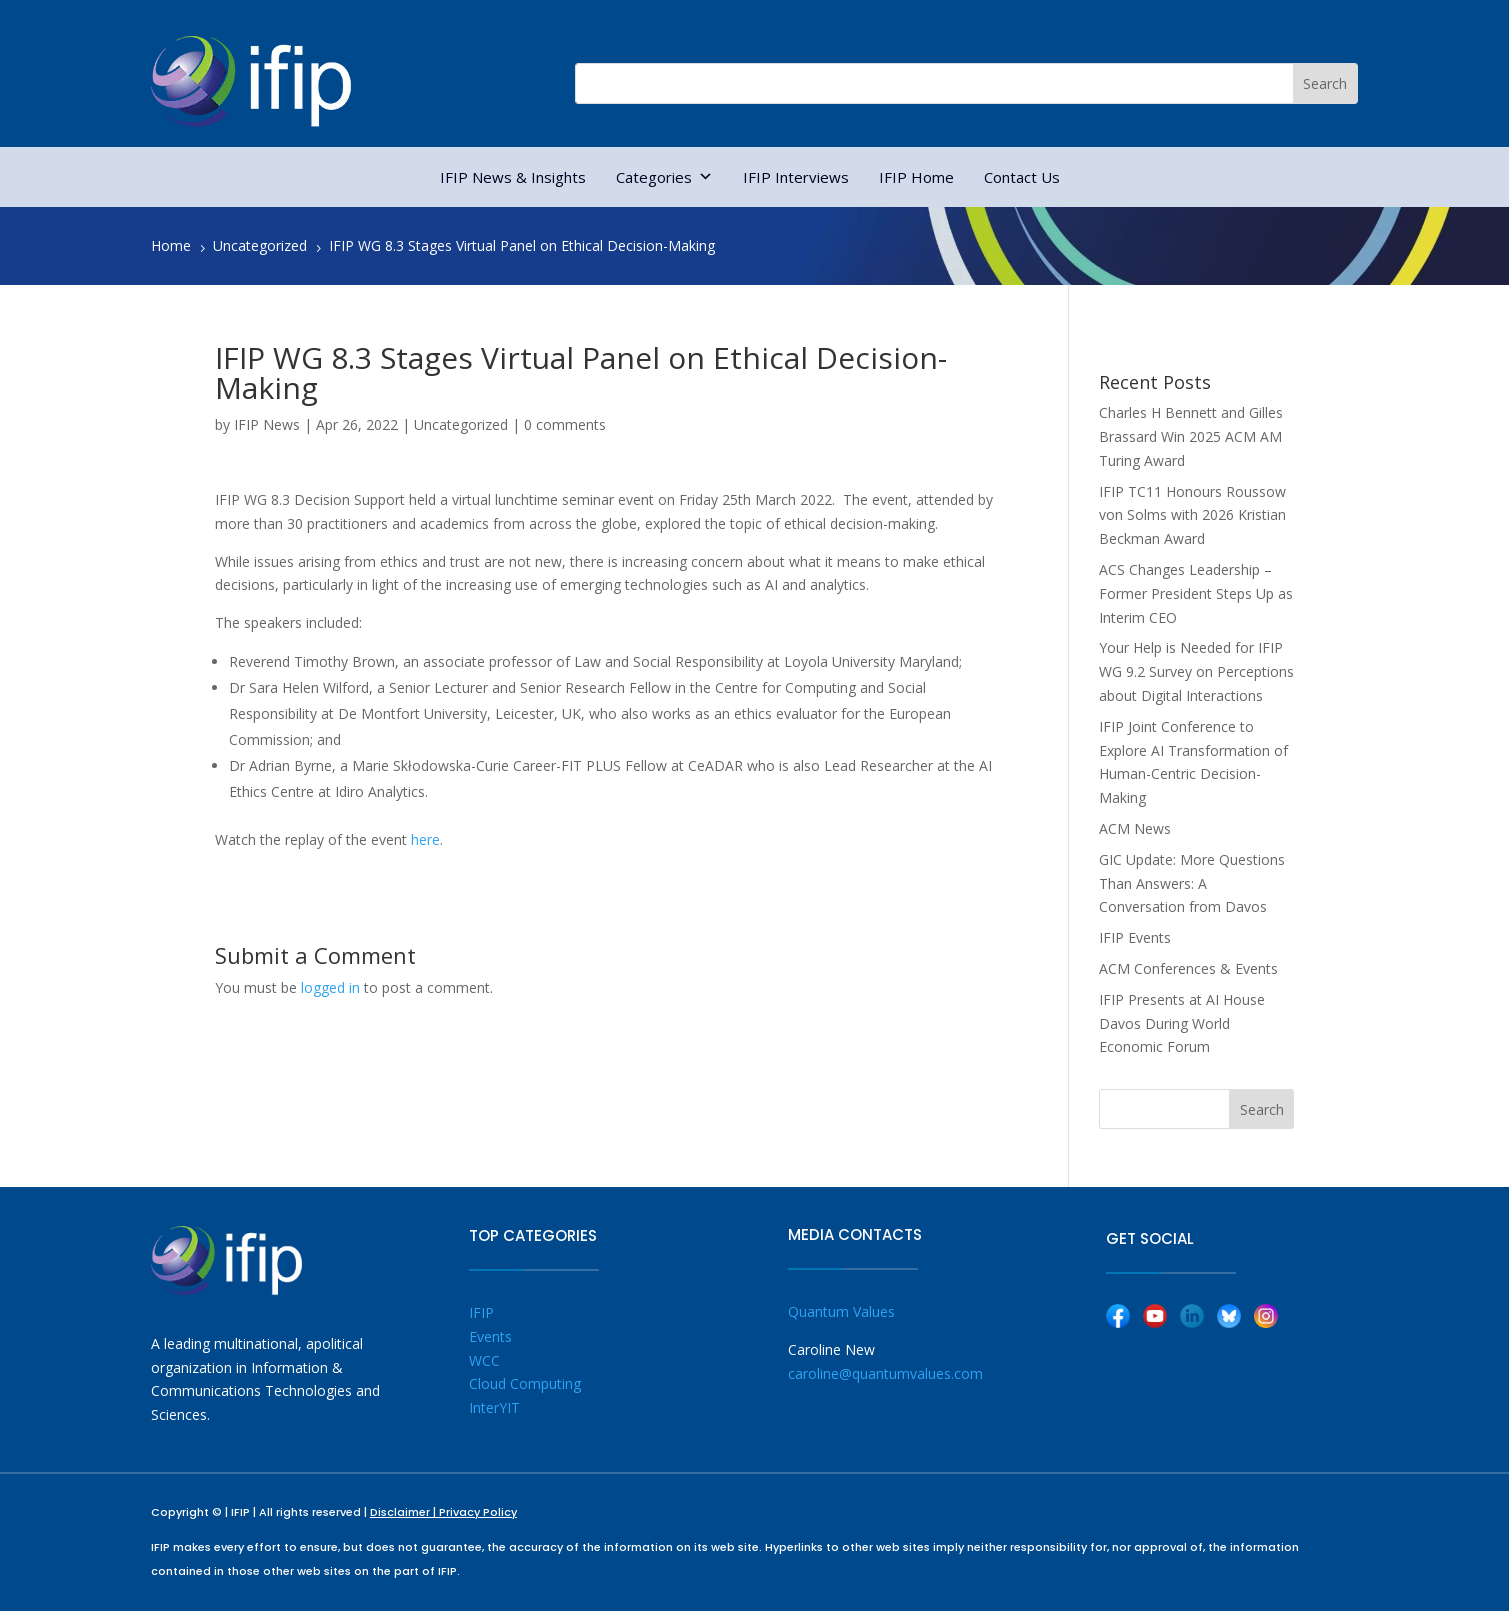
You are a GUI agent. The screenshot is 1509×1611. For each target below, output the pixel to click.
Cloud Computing (525, 1383)
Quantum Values (841, 1311)
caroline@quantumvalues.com (885, 1373)
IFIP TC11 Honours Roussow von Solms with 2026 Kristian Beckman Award (1192, 515)
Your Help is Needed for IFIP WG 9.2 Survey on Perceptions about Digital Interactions (1196, 671)
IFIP (481, 1312)
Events (490, 1336)
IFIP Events (1135, 937)
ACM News (1135, 828)
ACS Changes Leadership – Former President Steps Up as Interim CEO (1196, 593)
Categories (664, 177)
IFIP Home (916, 177)
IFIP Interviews (796, 177)
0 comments (565, 424)
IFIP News (267, 424)
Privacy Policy (478, 1512)
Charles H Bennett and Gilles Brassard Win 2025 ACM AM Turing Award (1191, 436)
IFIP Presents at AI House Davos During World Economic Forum (1182, 1023)
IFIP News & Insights (513, 177)
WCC (484, 1360)
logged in (330, 987)
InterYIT (494, 1407)
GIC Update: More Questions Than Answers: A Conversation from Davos (1192, 883)
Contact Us (1022, 177)
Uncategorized (461, 424)
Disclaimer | (404, 1512)
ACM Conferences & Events (1188, 968)
